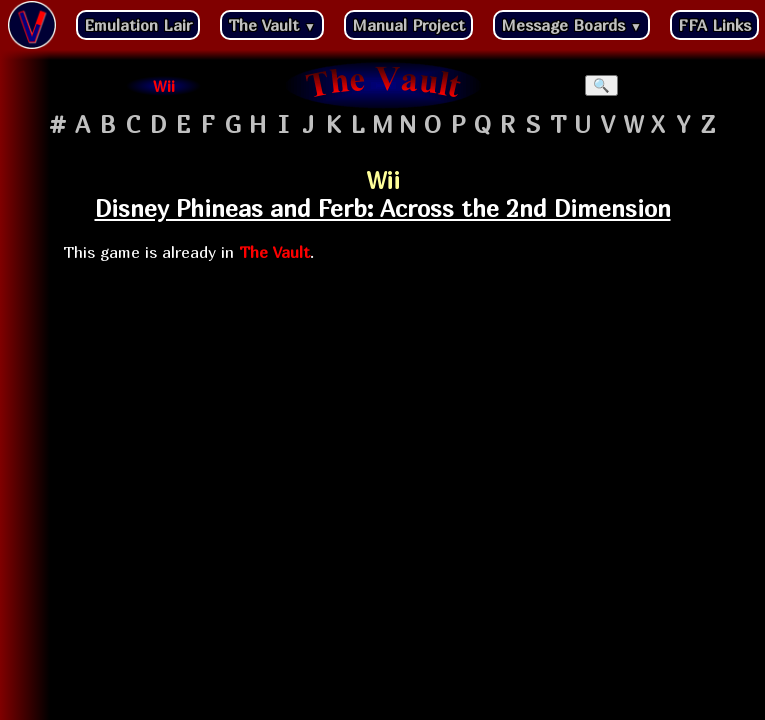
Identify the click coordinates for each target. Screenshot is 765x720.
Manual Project (408, 25)
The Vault (272, 25)
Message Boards (571, 25)
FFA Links (714, 25)
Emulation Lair (138, 25)
